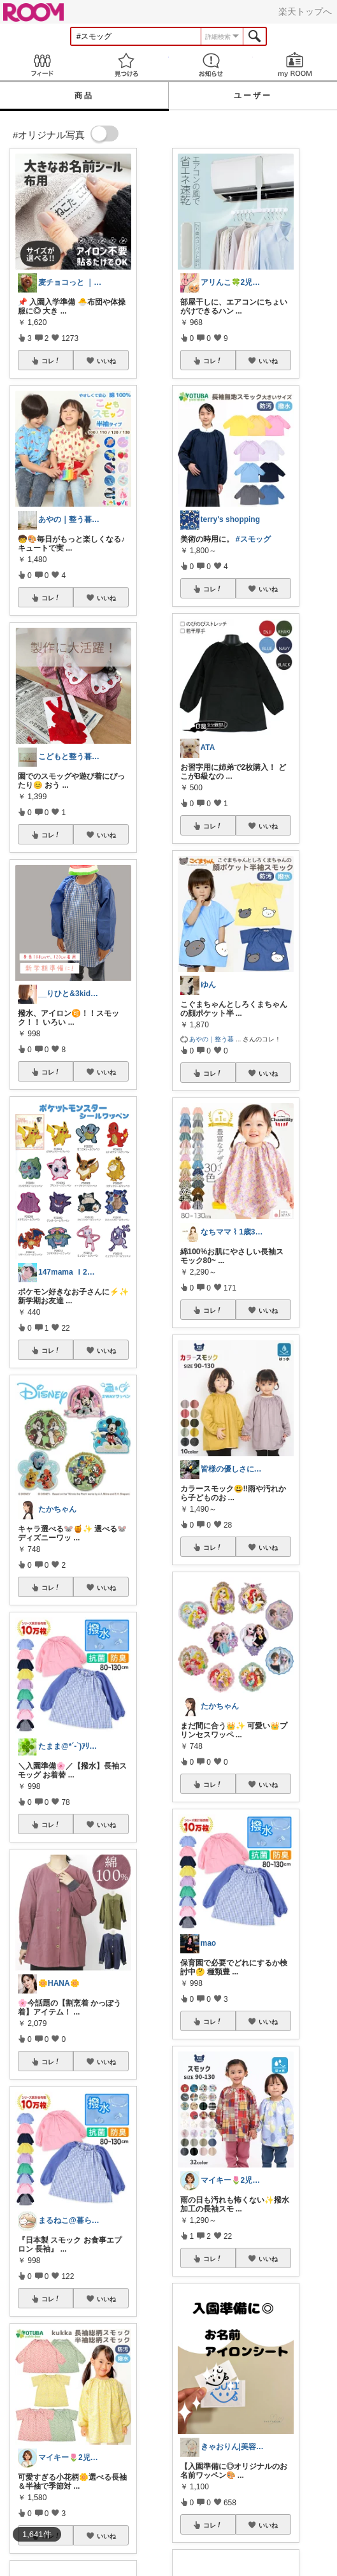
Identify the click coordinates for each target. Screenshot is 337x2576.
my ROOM (295, 64)
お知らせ (211, 64)
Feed (42, 64)
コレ (51, 361)
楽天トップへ (305, 11)
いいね (106, 361)
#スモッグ (253, 539)
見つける (126, 64)
